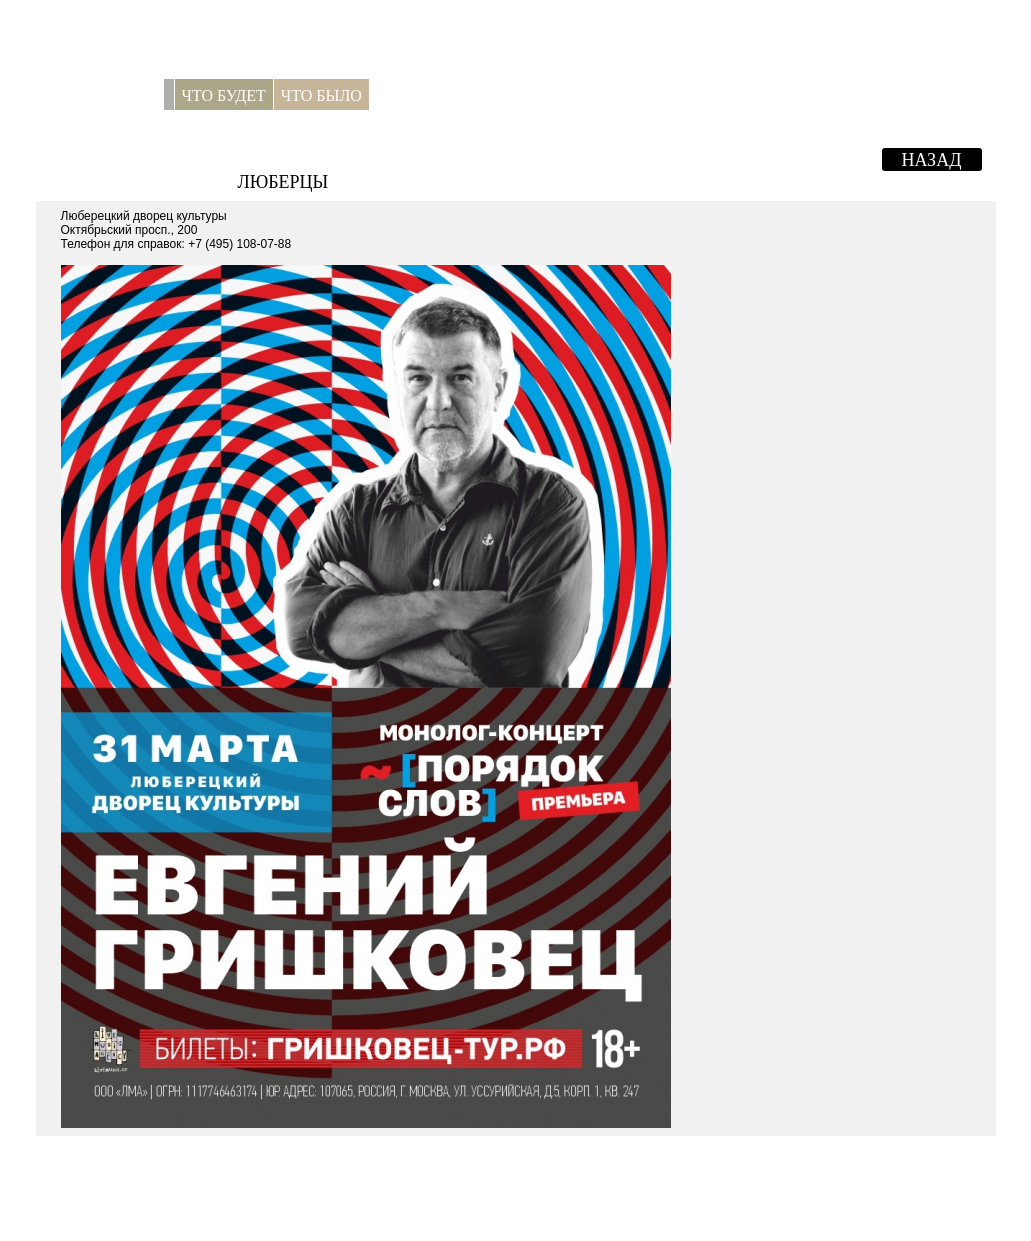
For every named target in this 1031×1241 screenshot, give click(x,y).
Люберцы (283, 182)
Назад (932, 160)
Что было (321, 95)
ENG (971, 95)
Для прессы (417, 98)
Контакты (500, 95)
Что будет (224, 95)
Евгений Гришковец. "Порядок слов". (482, 157)
